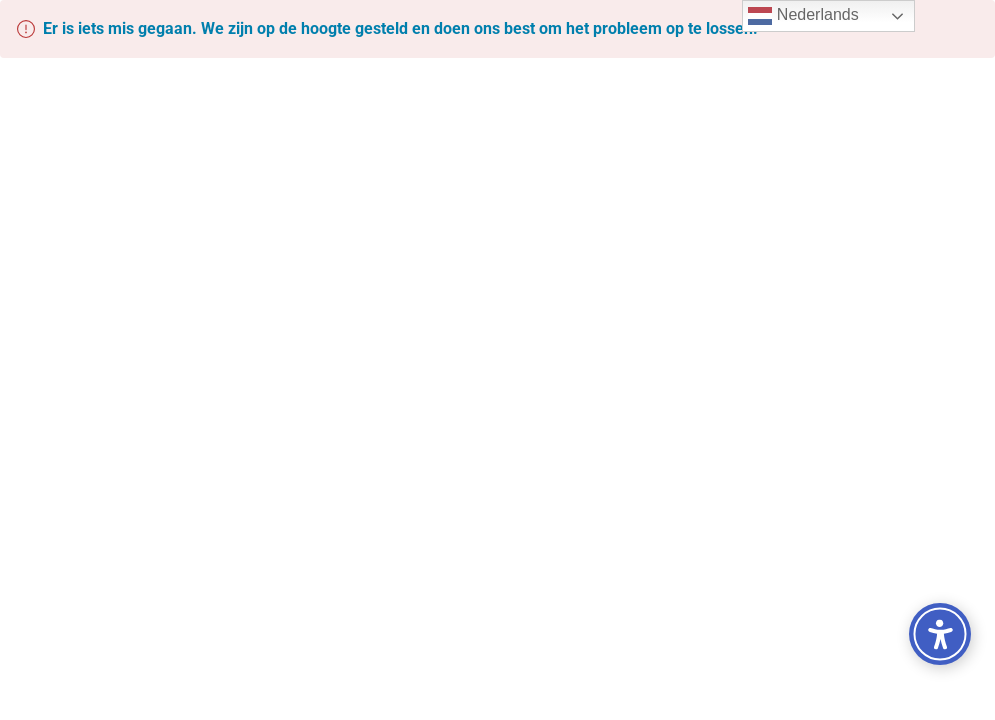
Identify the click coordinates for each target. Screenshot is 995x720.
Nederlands (803, 16)
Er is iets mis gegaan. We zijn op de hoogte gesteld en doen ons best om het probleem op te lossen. (400, 28)
